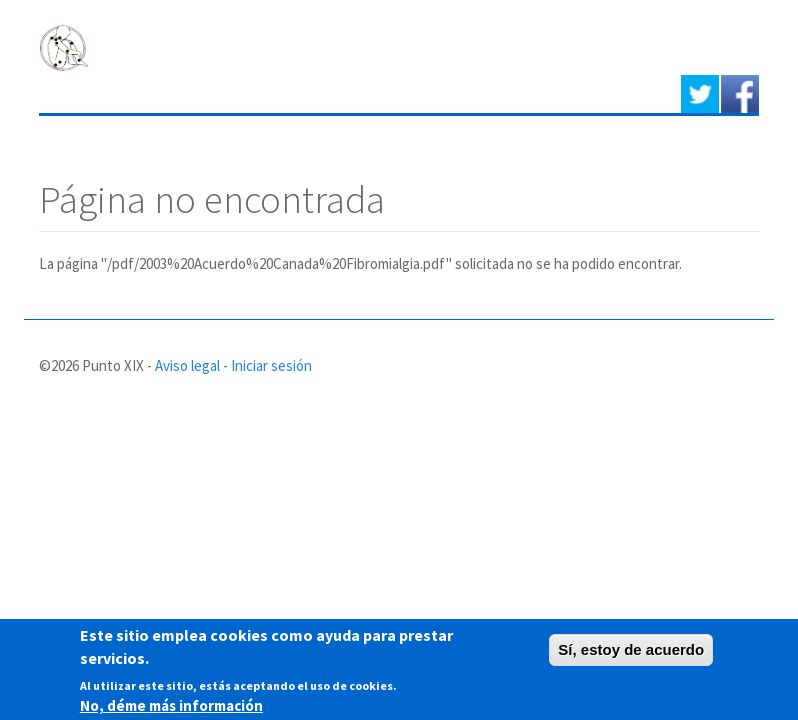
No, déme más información (171, 708)
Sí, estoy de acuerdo (631, 652)
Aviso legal (187, 365)
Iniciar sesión (271, 365)
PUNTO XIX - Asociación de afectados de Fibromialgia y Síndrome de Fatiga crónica (359, 45)
